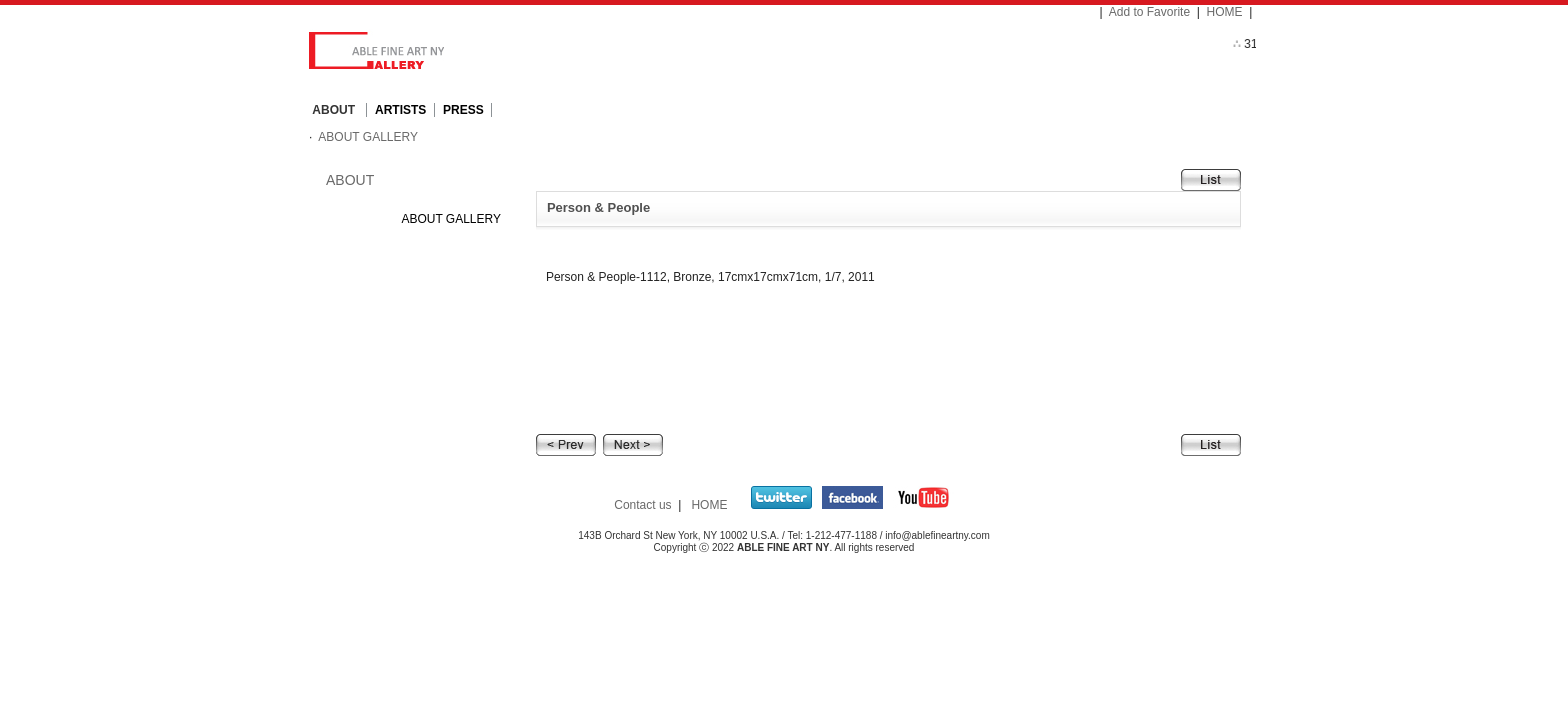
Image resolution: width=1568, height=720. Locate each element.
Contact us (642, 505)
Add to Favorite (1149, 12)
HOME (1225, 12)
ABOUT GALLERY (367, 137)
